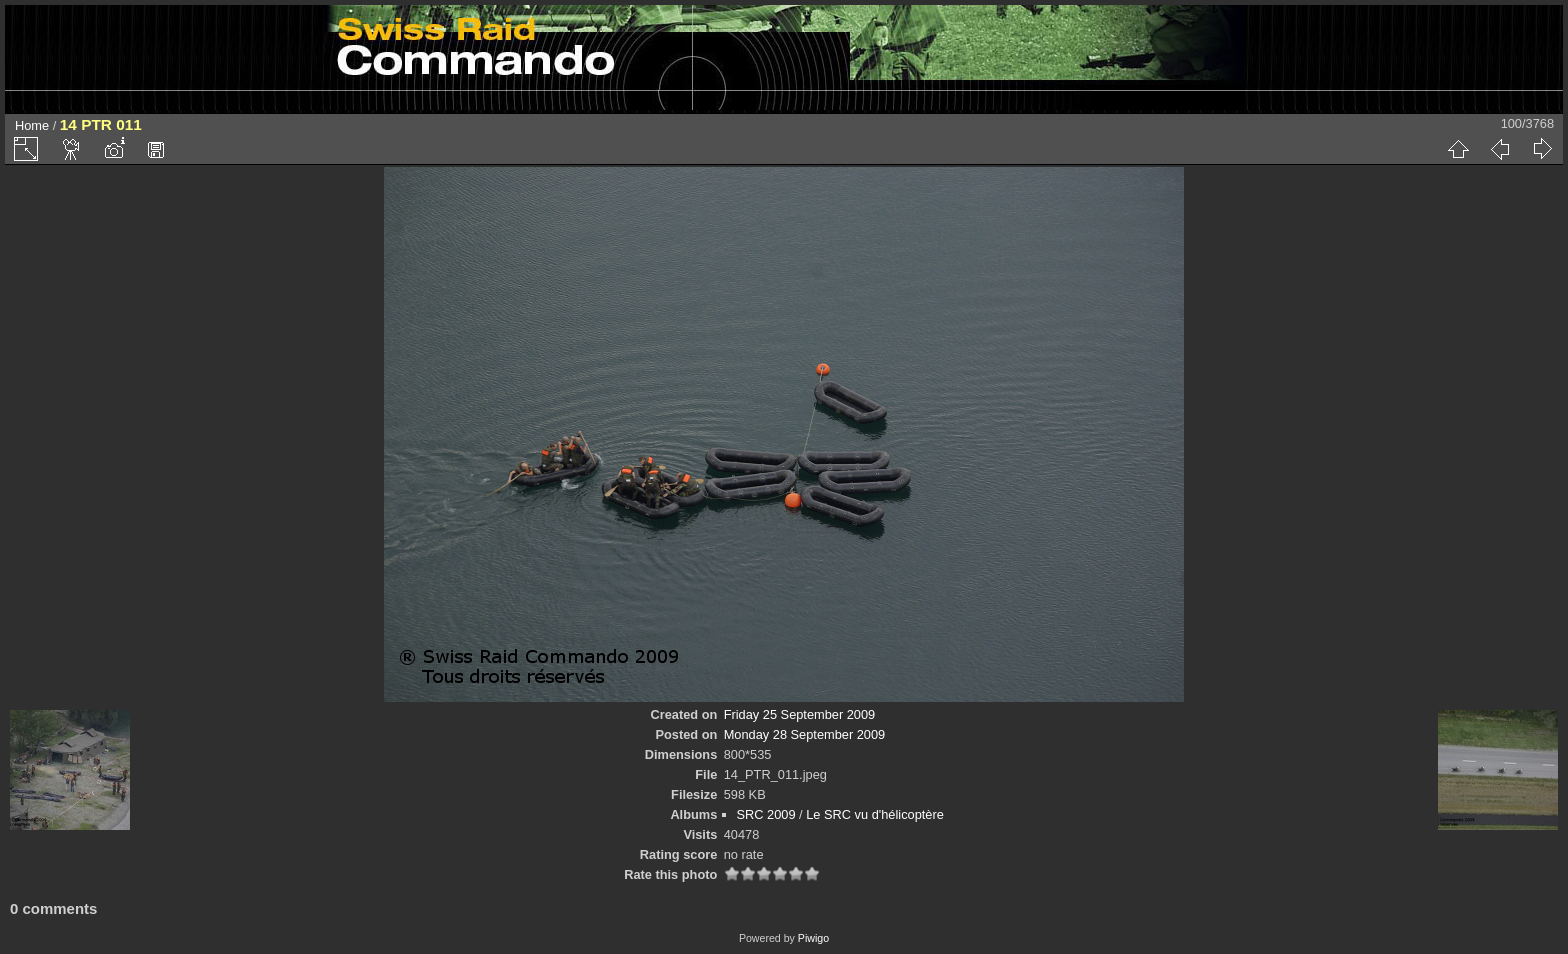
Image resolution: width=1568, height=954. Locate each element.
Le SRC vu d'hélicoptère (875, 814)
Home (32, 125)
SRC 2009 (766, 814)
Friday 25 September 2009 (800, 714)
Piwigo (813, 938)
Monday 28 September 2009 (805, 734)
